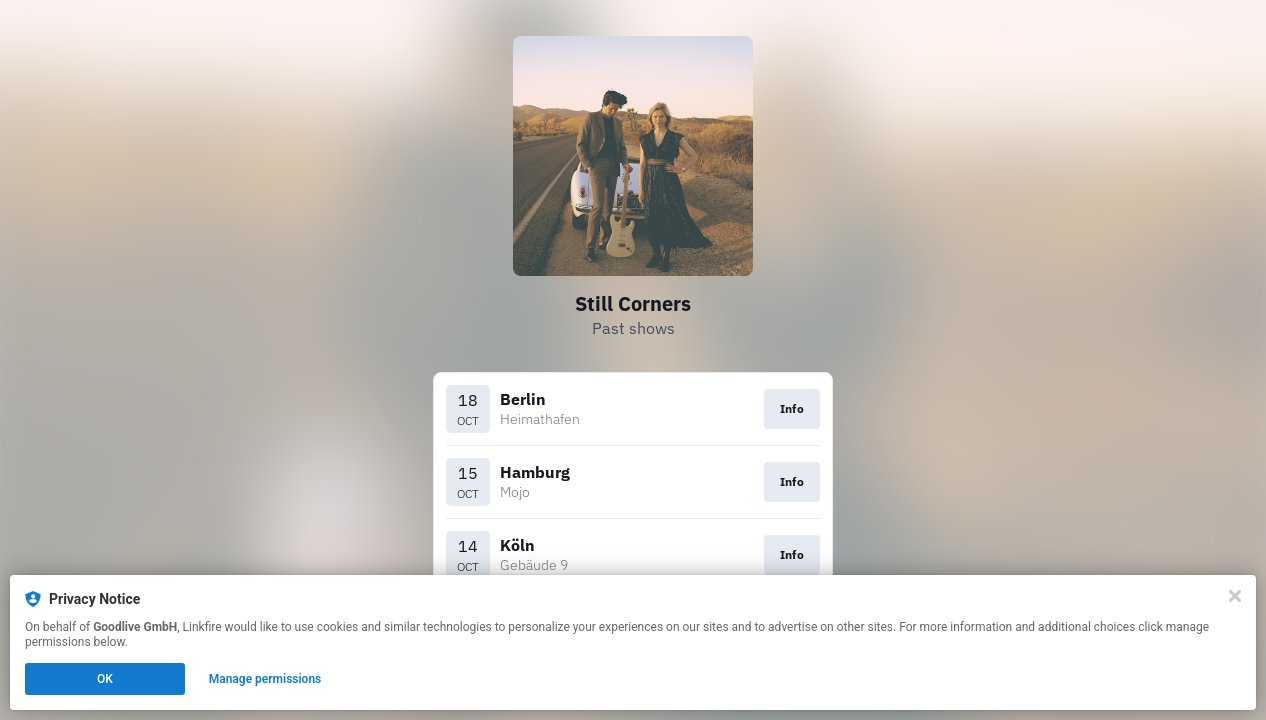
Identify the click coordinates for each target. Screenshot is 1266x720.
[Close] (1235, 596)
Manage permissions (265, 679)
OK (105, 679)
